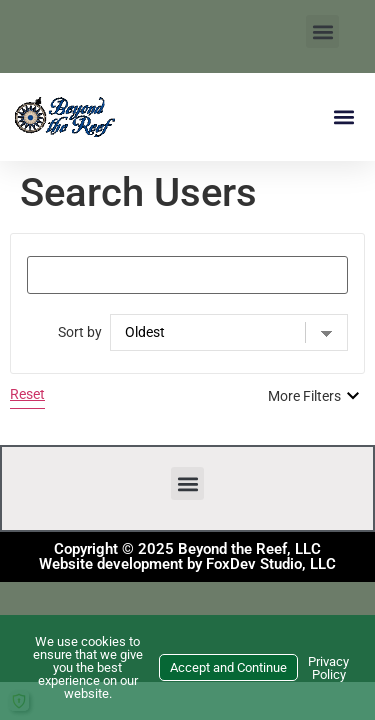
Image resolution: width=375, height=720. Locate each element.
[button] (322, 31)
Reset (27, 394)
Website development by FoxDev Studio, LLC (187, 564)
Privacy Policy (328, 668)
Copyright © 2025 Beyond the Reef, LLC (187, 549)
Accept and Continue (228, 667)
